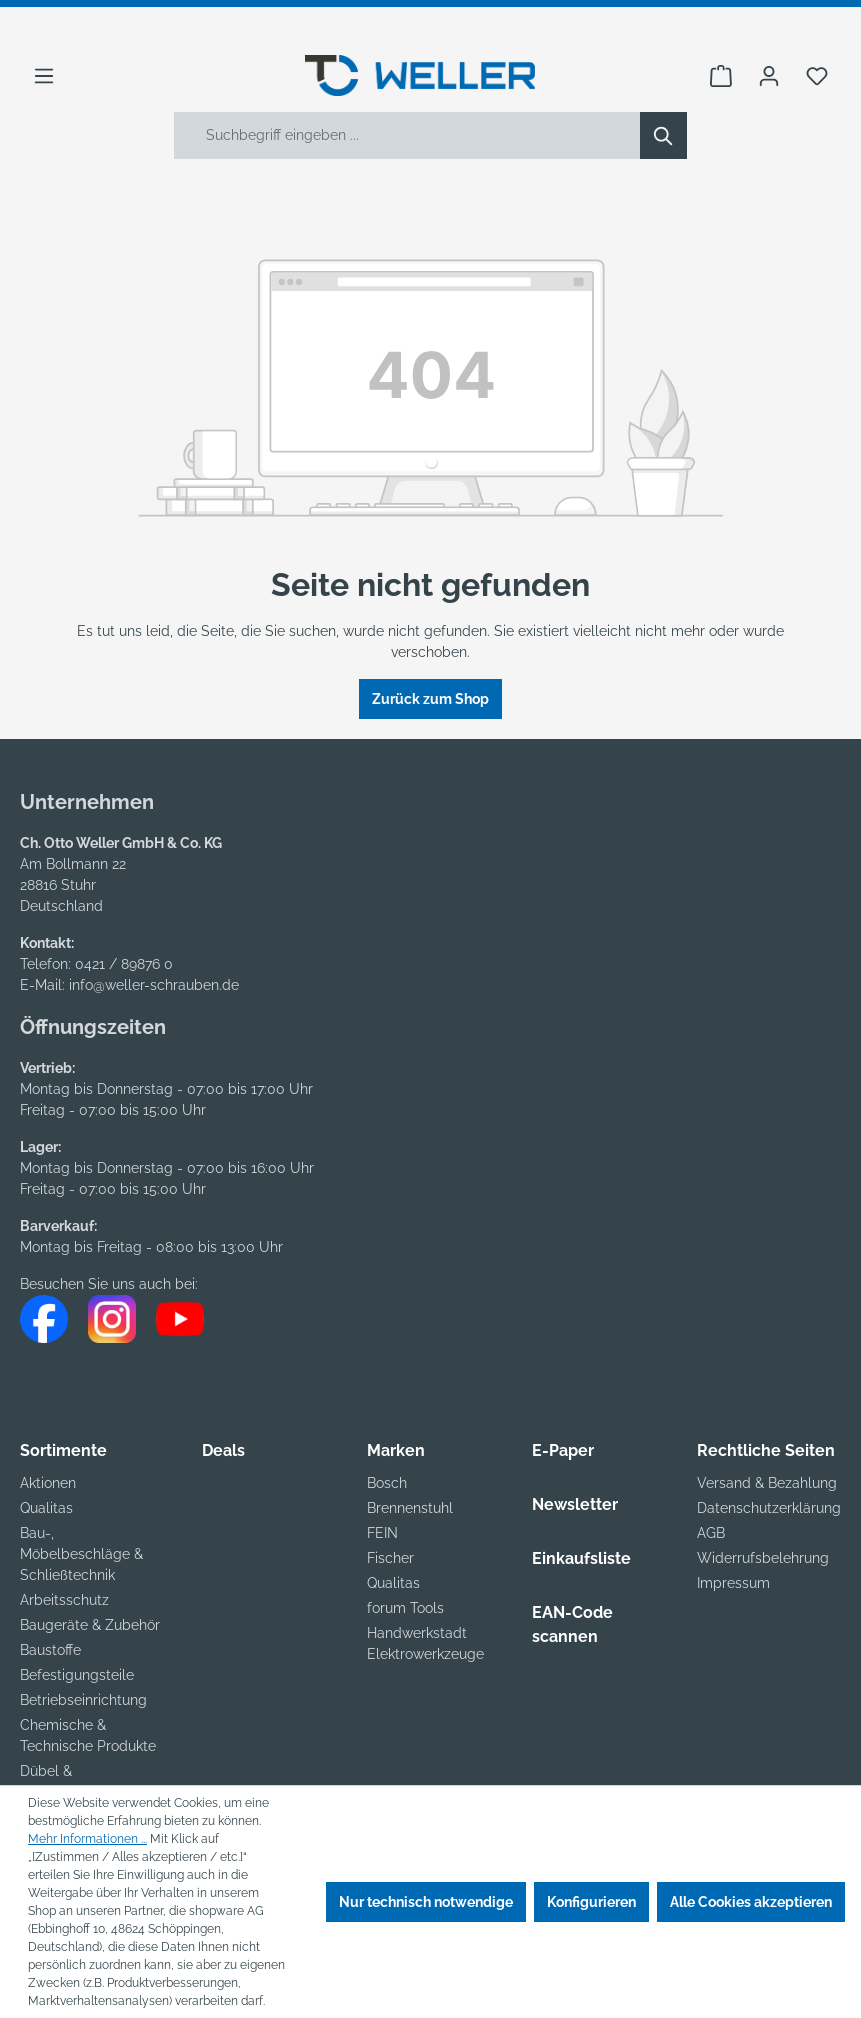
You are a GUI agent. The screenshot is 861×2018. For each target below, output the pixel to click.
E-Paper (563, 1450)
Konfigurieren (591, 1902)
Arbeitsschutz (64, 1600)
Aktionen (48, 1483)
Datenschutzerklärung (769, 1508)
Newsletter (575, 1504)
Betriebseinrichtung (83, 1700)
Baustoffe (50, 1650)
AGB (711, 1533)
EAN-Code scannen (572, 1624)
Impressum (733, 1583)
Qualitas (46, 1508)
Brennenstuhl (410, 1508)
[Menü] (44, 76)
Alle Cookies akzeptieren (751, 1902)
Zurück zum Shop (430, 699)
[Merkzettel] (817, 76)
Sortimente (63, 1450)
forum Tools (405, 1608)
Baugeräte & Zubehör (90, 1625)
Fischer (390, 1558)
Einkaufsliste (581, 1558)
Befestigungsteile (77, 1675)
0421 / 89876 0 (124, 964)
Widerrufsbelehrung (763, 1558)
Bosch (387, 1483)
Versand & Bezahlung (767, 1483)
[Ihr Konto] (769, 76)
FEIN (382, 1533)
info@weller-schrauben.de (154, 985)
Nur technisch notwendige (426, 1902)
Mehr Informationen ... (87, 1839)
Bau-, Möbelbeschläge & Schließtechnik (81, 1554)
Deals (223, 1450)
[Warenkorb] (721, 76)
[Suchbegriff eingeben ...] (407, 135)
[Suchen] (663, 135)
